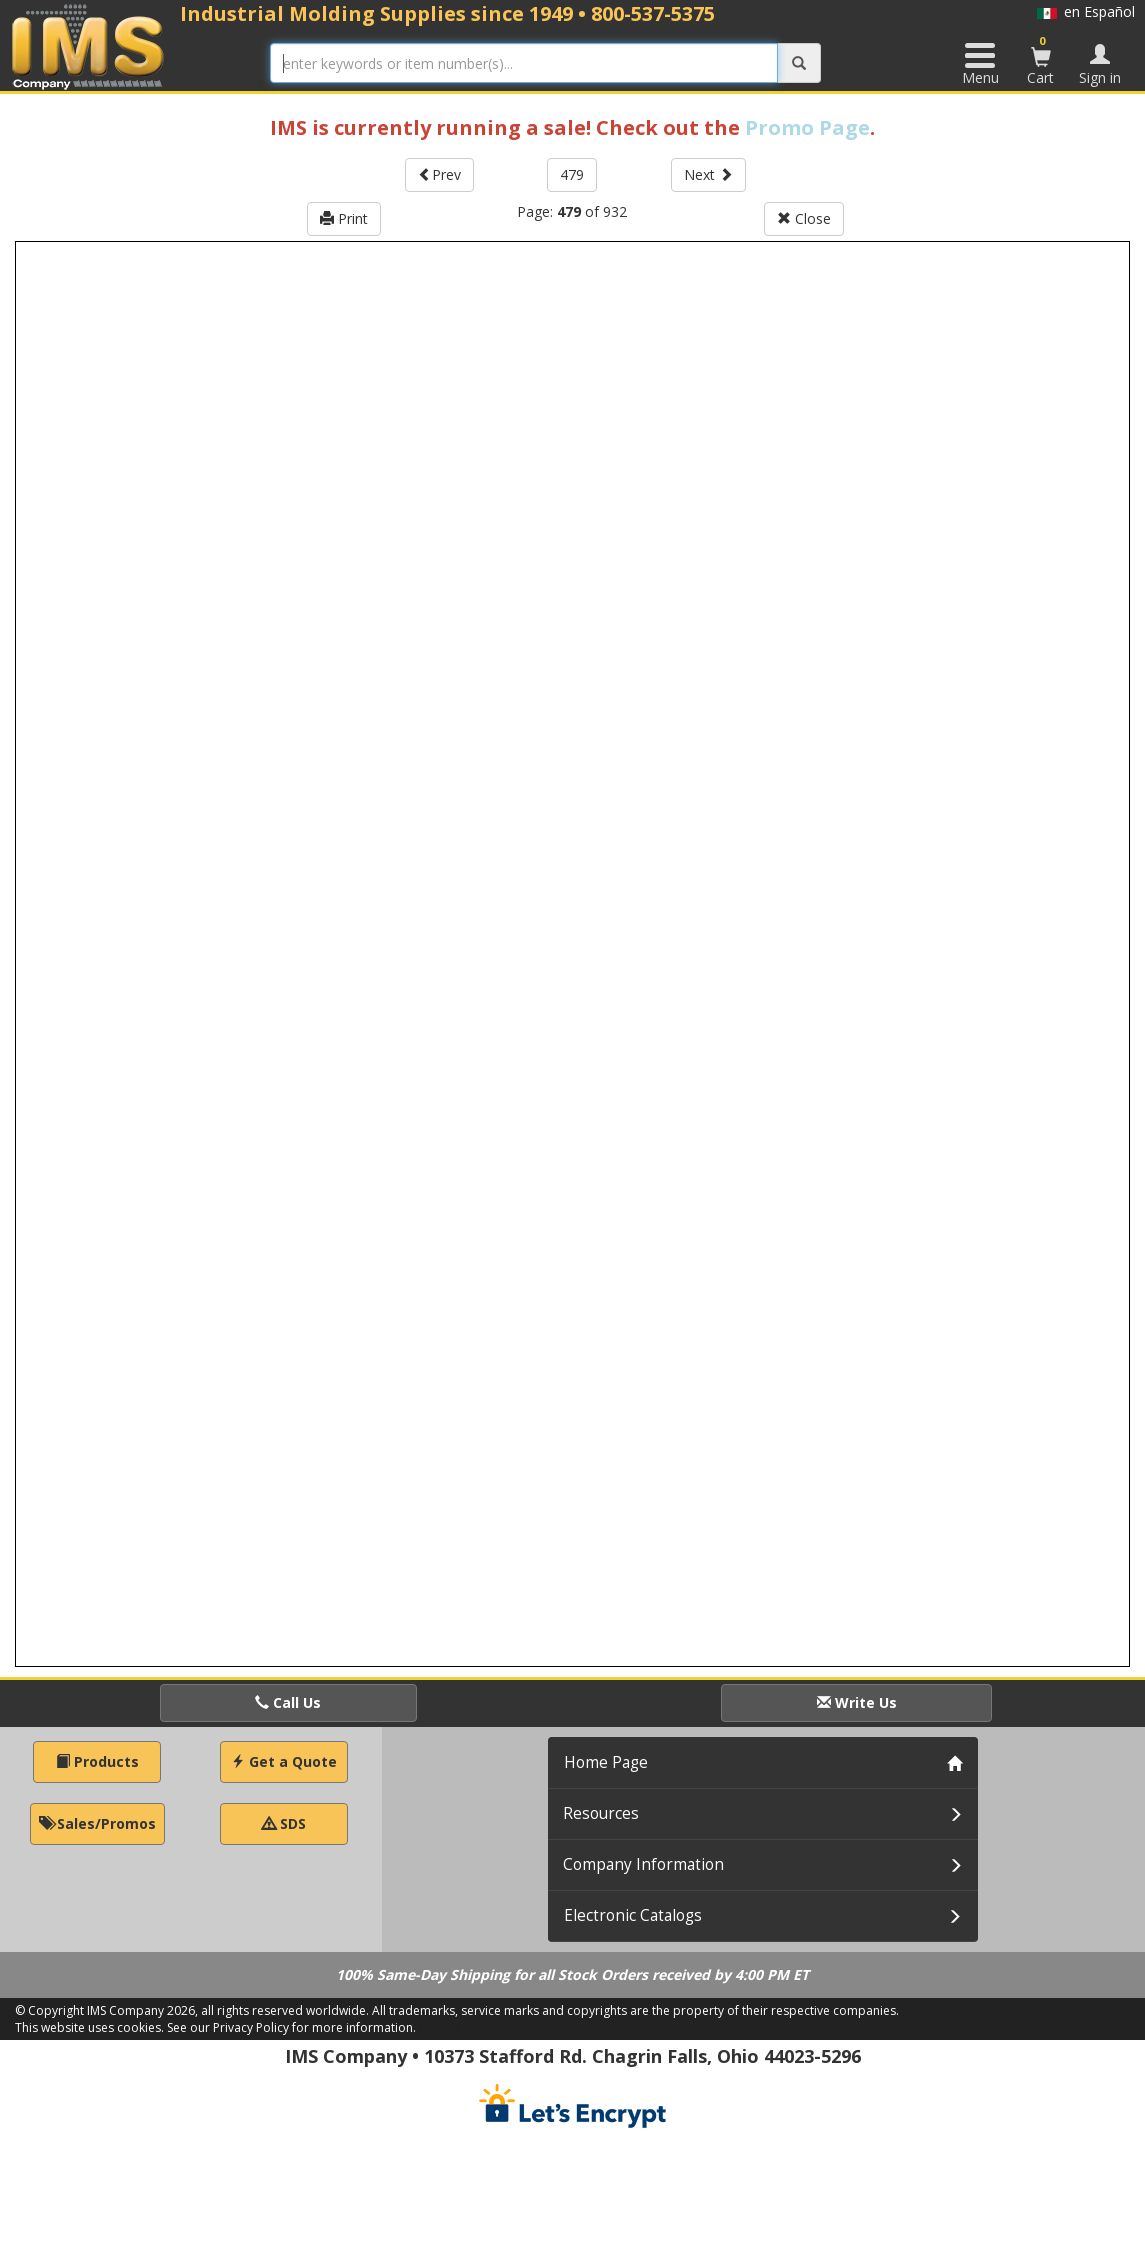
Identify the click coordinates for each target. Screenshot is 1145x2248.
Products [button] (97, 1761)
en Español (1086, 11)
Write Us (857, 1702)
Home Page (606, 1762)
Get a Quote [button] (284, 1761)
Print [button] (344, 218)
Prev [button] (439, 174)
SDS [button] (284, 1823)
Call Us (288, 1702)
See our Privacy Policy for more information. (291, 2027)
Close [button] (804, 218)
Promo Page (807, 127)
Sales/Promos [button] (97, 1823)
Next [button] (708, 174)
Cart (1041, 60)
